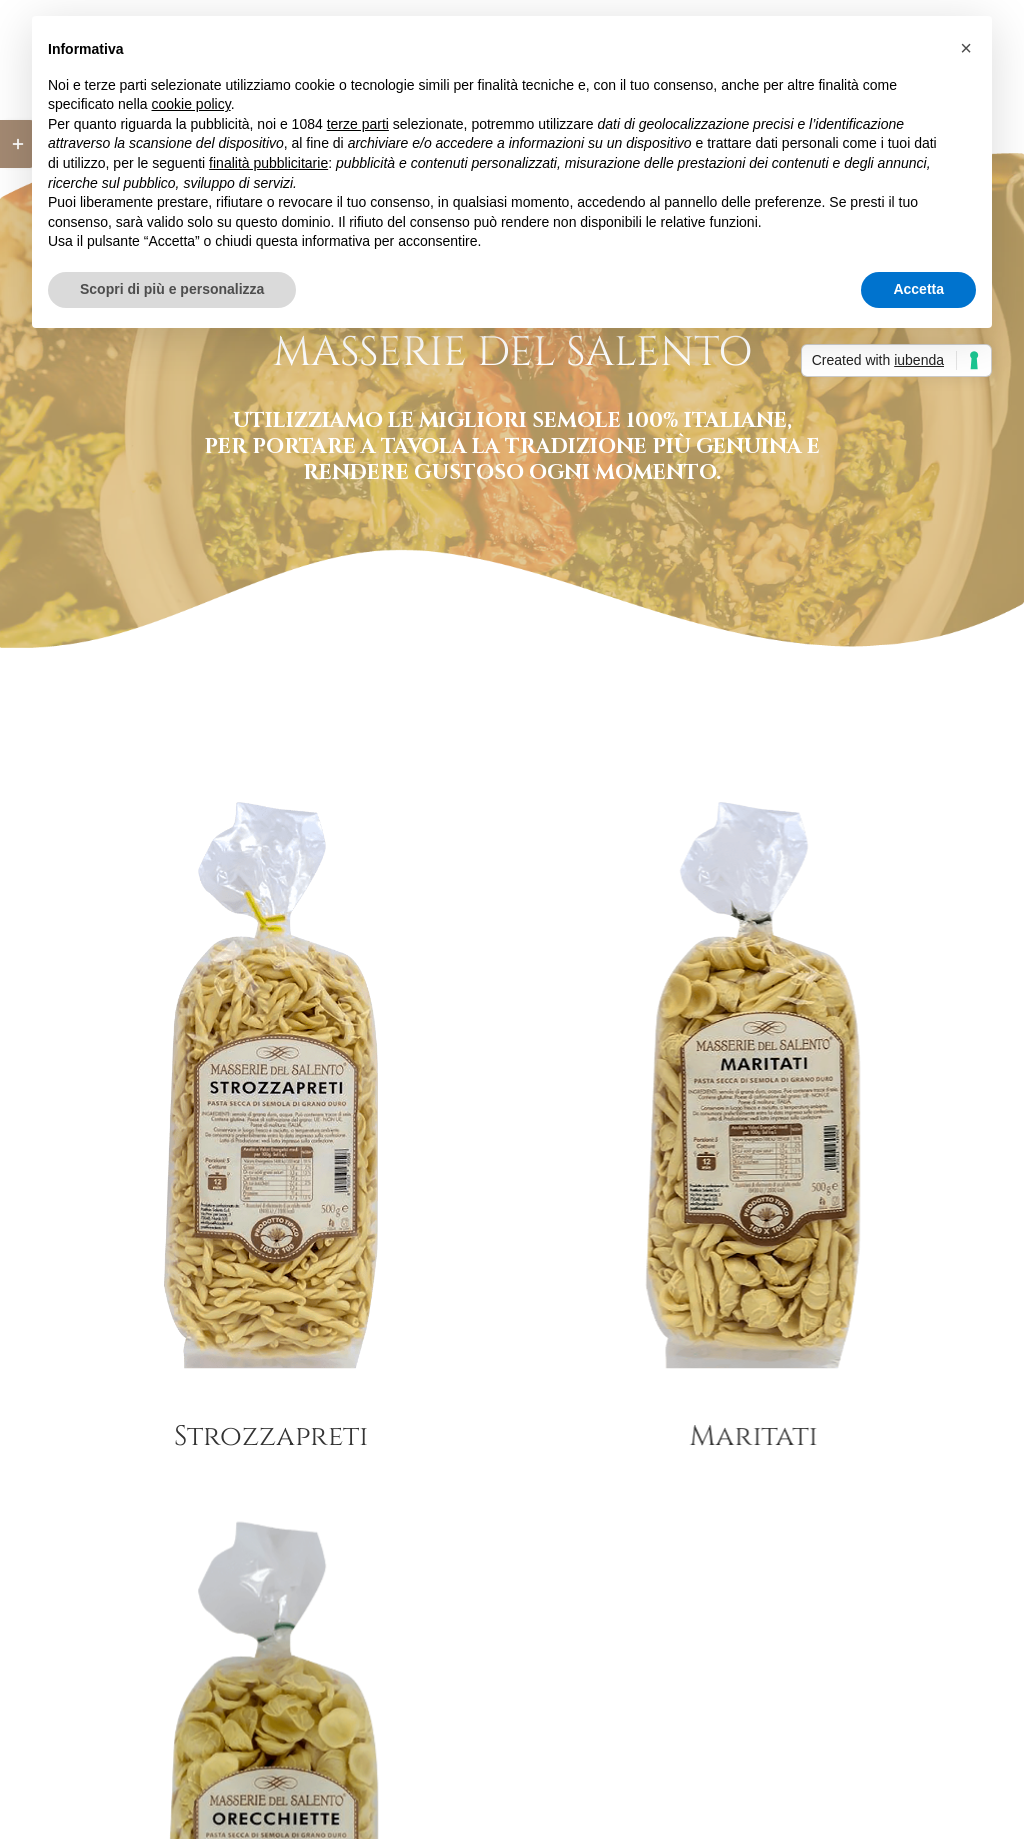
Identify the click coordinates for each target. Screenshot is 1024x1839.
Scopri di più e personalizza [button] (172, 289)
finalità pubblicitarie (268, 163)
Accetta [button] (918, 289)
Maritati (733, 1436)
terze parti (358, 124)
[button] (966, 48)
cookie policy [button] (191, 104)
